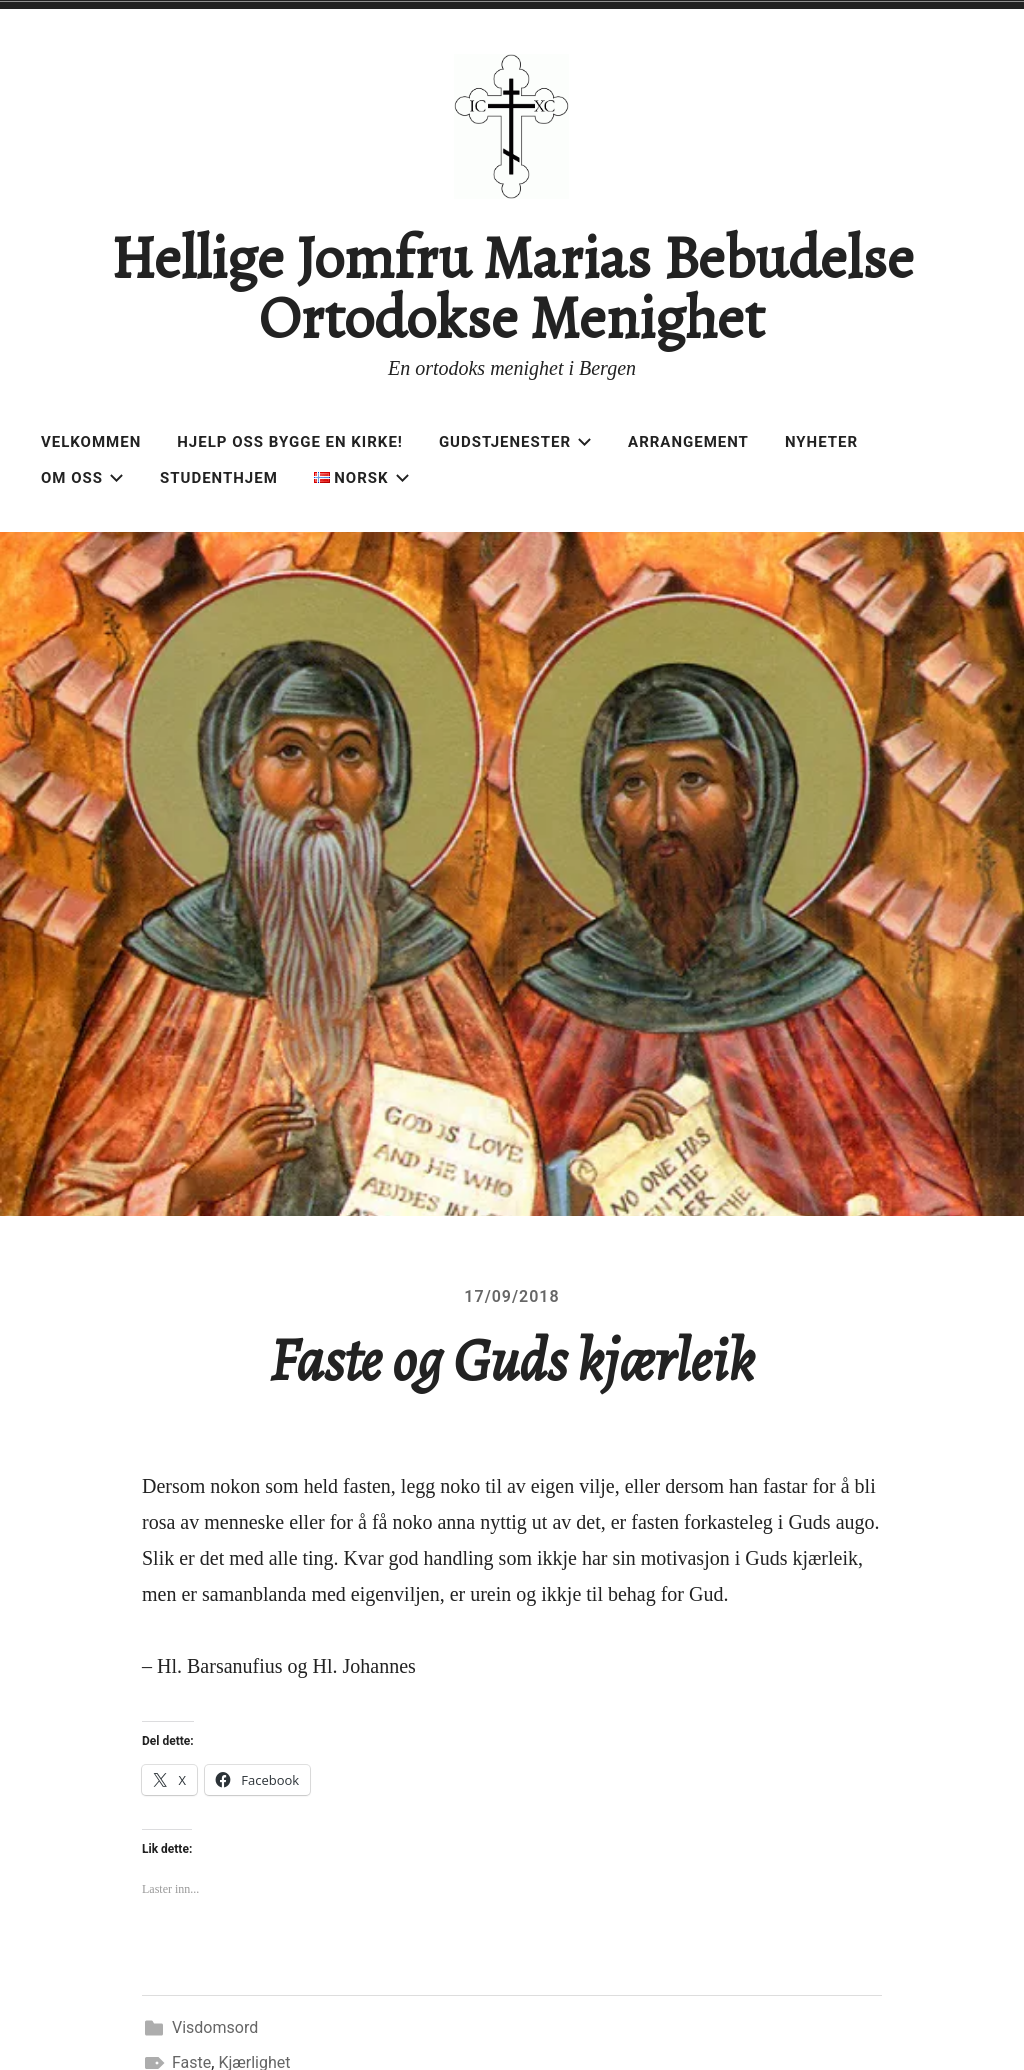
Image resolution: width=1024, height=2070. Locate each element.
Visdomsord (215, 2027)
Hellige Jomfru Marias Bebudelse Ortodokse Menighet (512, 288)
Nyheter (821, 442)
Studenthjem (219, 478)
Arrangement (688, 442)
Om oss (82, 478)
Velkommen (91, 442)
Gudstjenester (515, 442)
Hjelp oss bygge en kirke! (290, 442)
